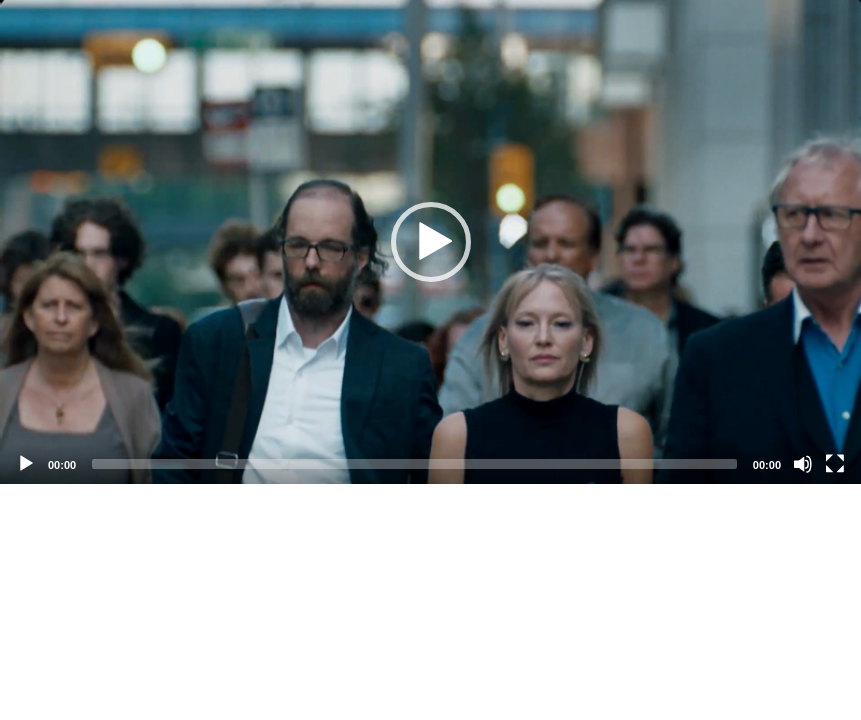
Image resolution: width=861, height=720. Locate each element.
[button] (431, 242)
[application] (430, 242)
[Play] (26, 464)
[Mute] (803, 464)
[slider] (414, 464)
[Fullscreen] (835, 464)
